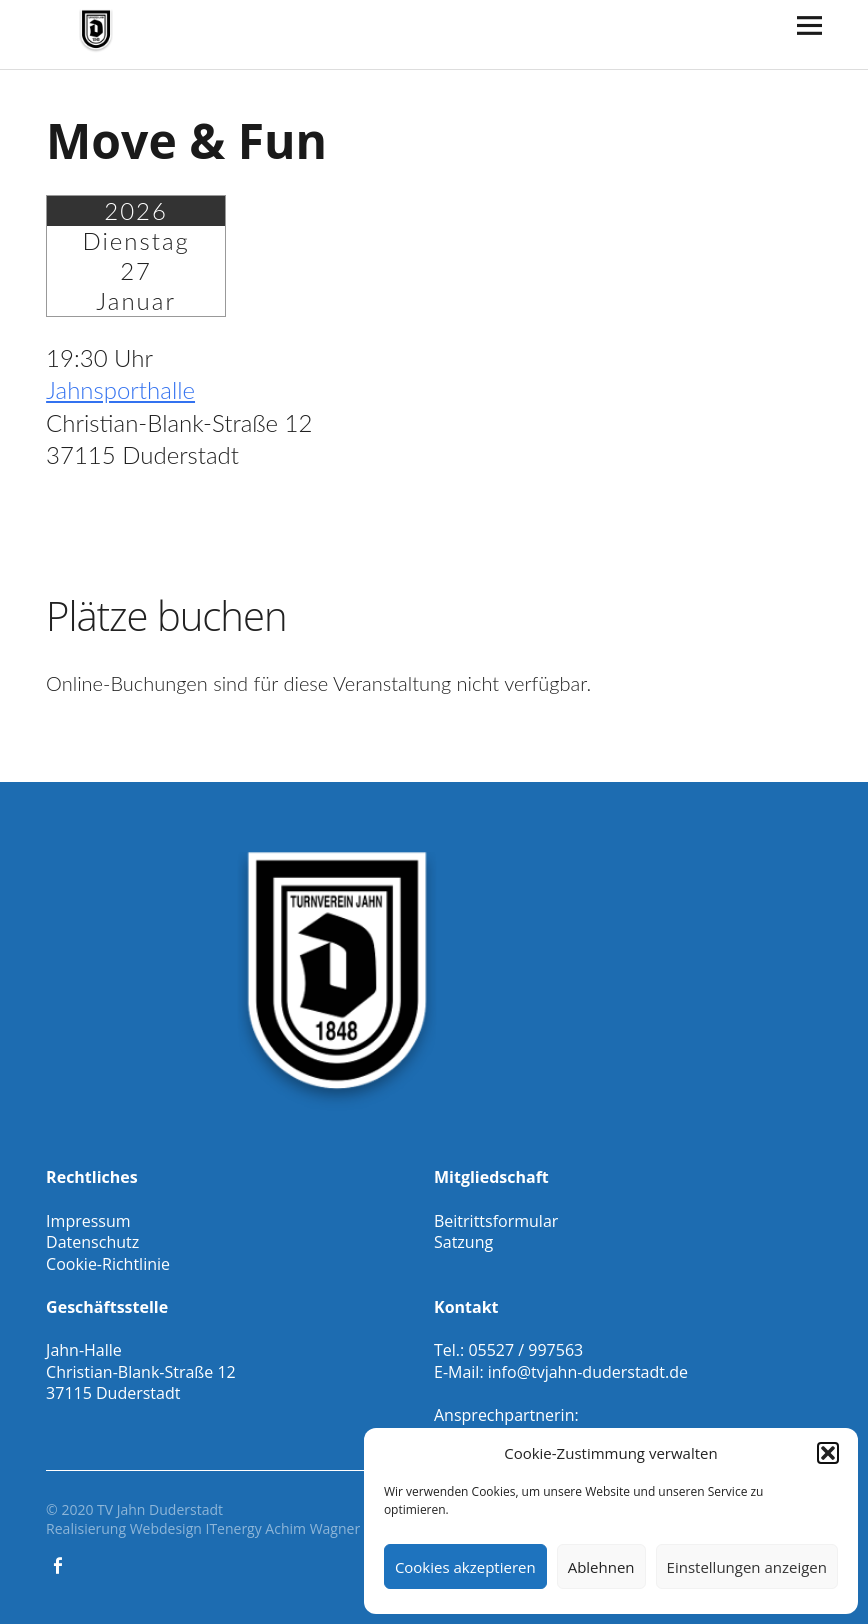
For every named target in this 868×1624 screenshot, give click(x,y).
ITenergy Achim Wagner (282, 1528)
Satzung (463, 1242)
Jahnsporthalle (120, 389)
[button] (828, 1453)
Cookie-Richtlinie (108, 1264)
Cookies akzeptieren (465, 1567)
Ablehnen (601, 1567)
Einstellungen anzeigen (747, 1567)
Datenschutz (92, 1242)
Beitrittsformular (496, 1221)
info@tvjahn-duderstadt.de (588, 1372)
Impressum (88, 1221)
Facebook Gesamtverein (59, 1564)
